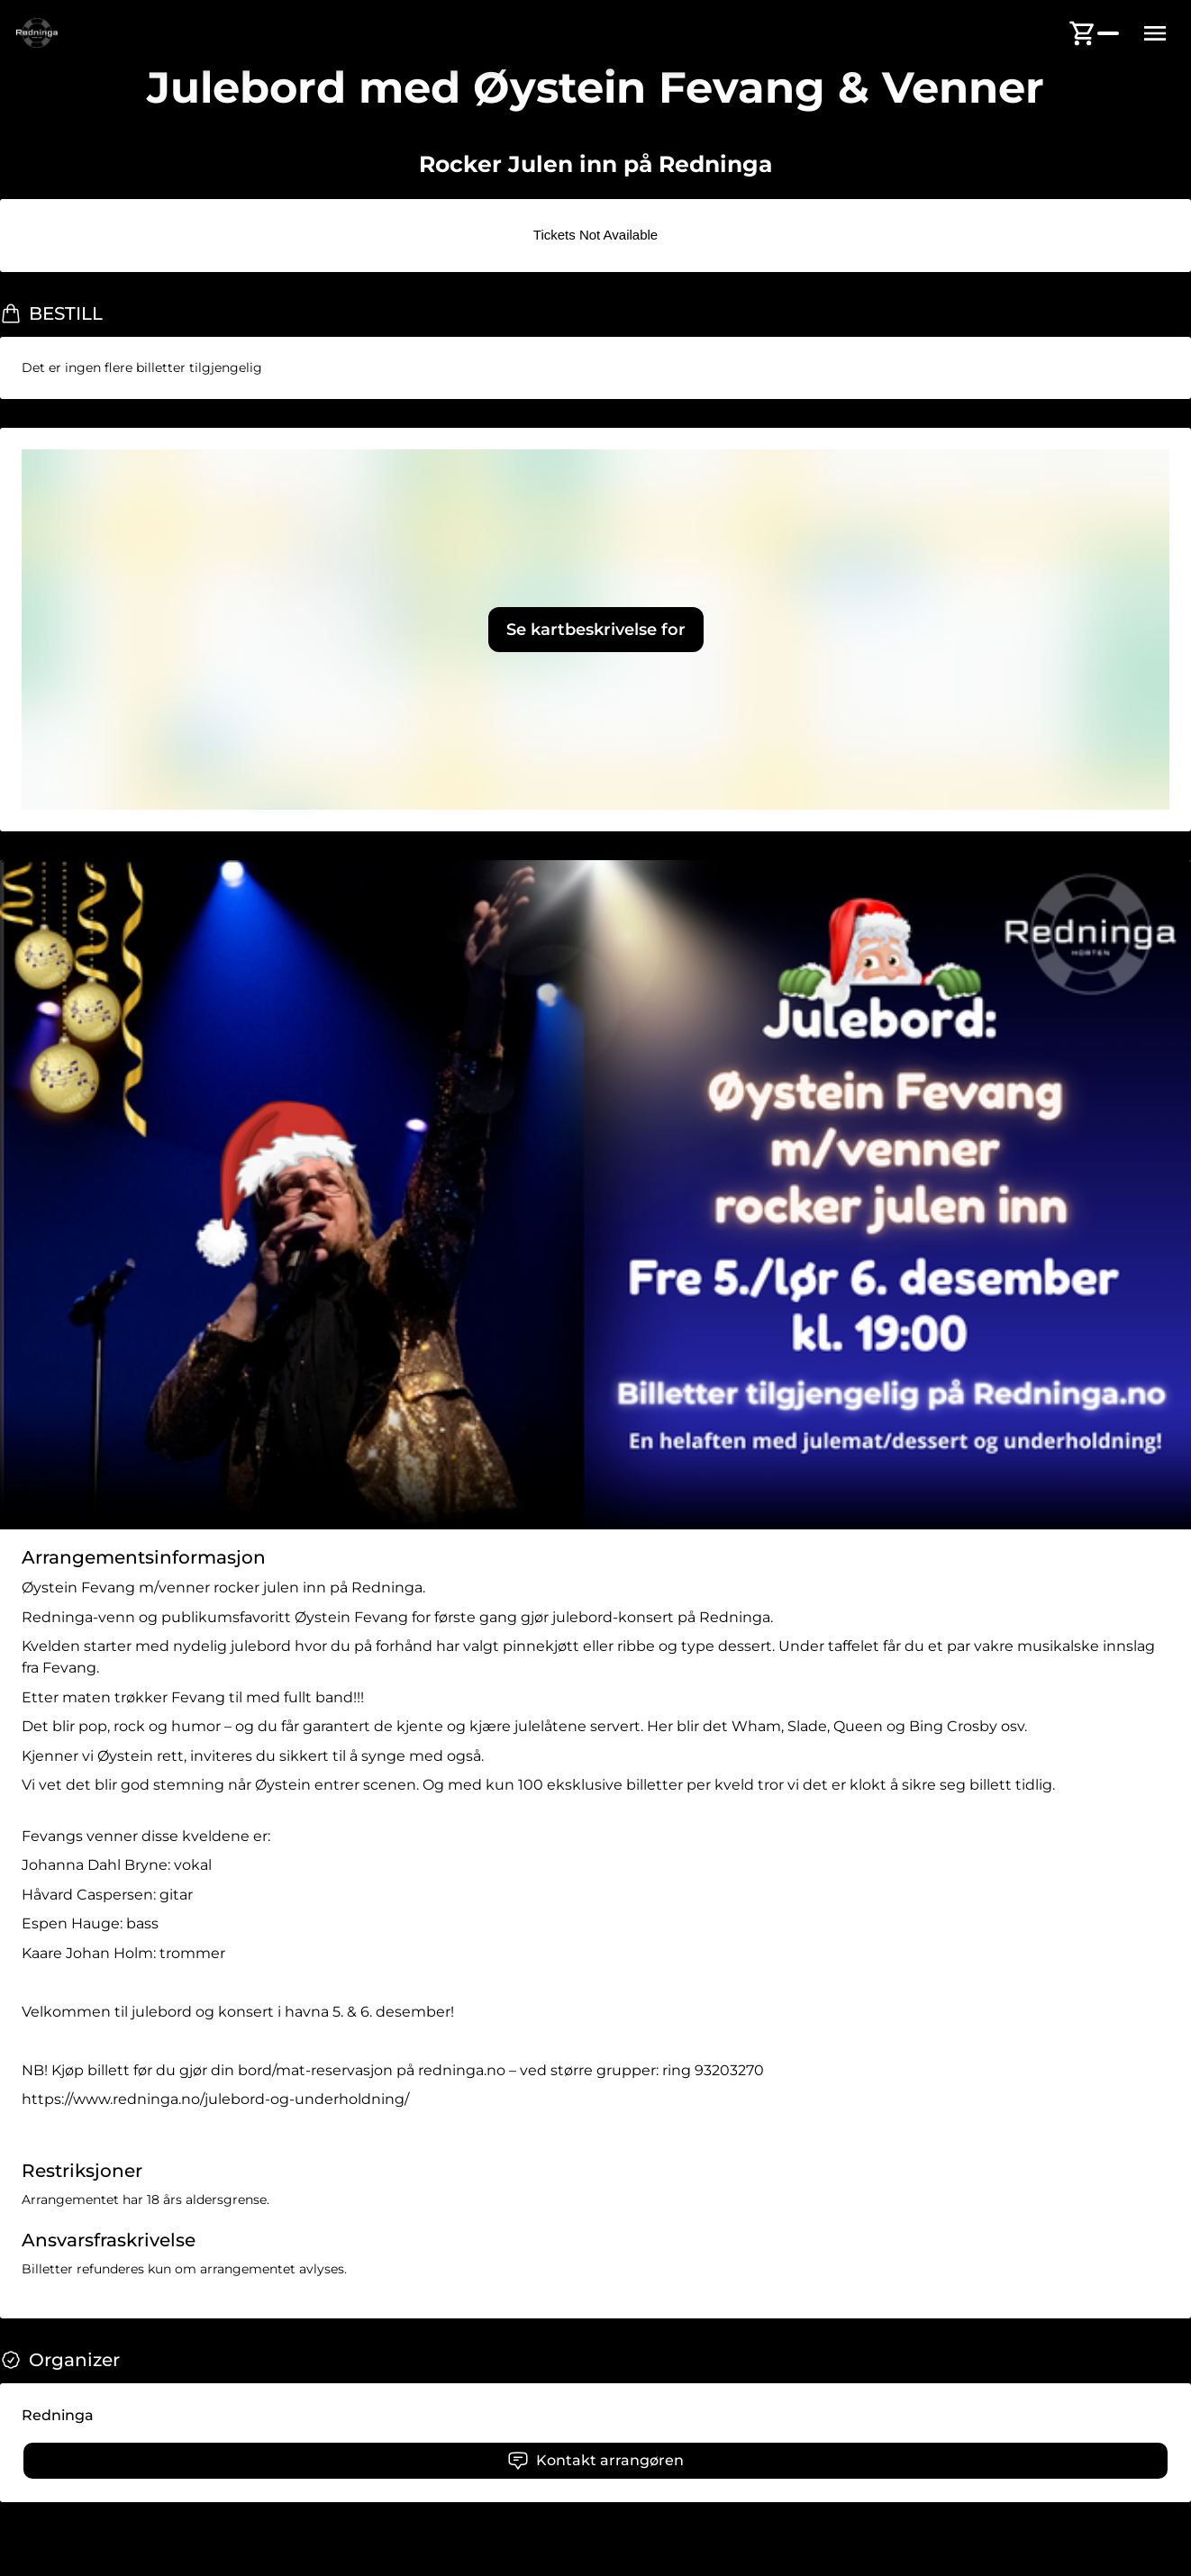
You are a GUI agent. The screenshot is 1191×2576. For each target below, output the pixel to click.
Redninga (58, 2415)
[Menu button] (1155, 33)
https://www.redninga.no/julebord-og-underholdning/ (215, 2099)
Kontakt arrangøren (595, 2461)
